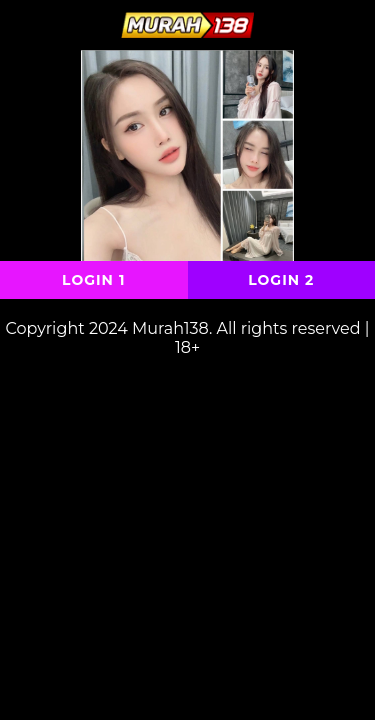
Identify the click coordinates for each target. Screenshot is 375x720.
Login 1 (93, 280)
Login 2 (281, 280)
